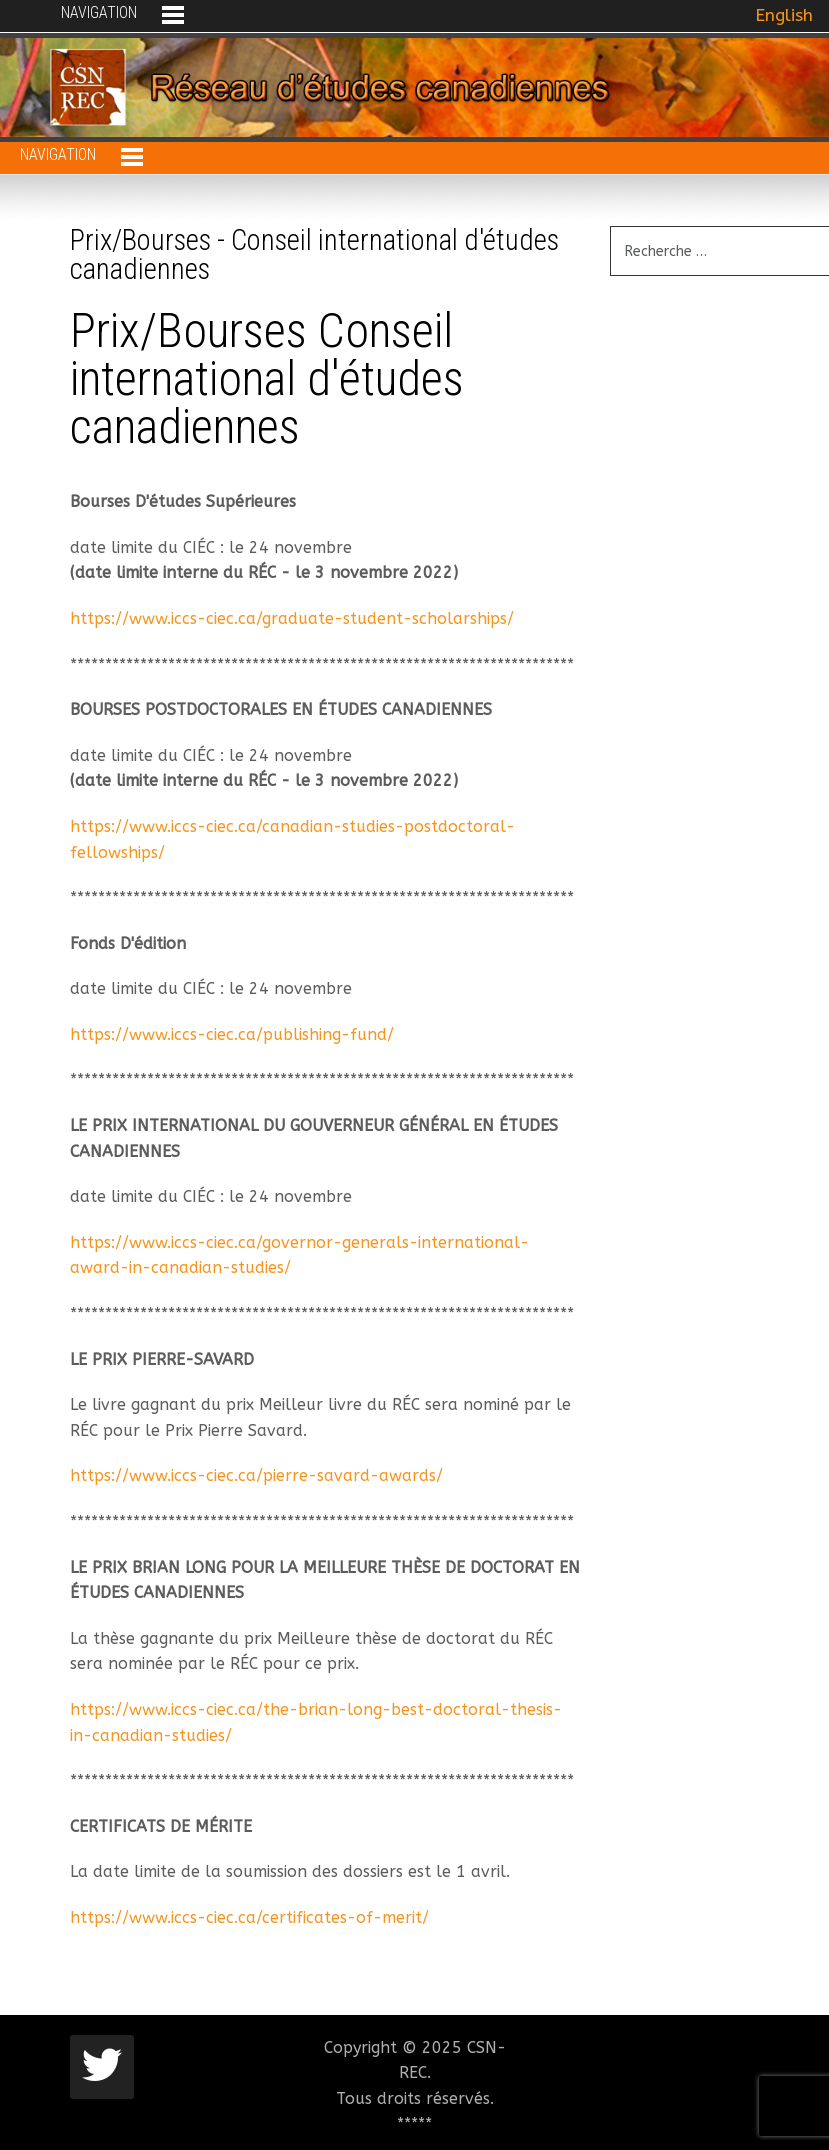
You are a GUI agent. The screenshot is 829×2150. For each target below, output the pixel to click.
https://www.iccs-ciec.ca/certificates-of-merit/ (249, 1917)
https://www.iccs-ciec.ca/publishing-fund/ (232, 1034)
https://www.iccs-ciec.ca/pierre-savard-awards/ (256, 1475)
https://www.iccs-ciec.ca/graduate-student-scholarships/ (292, 618)
